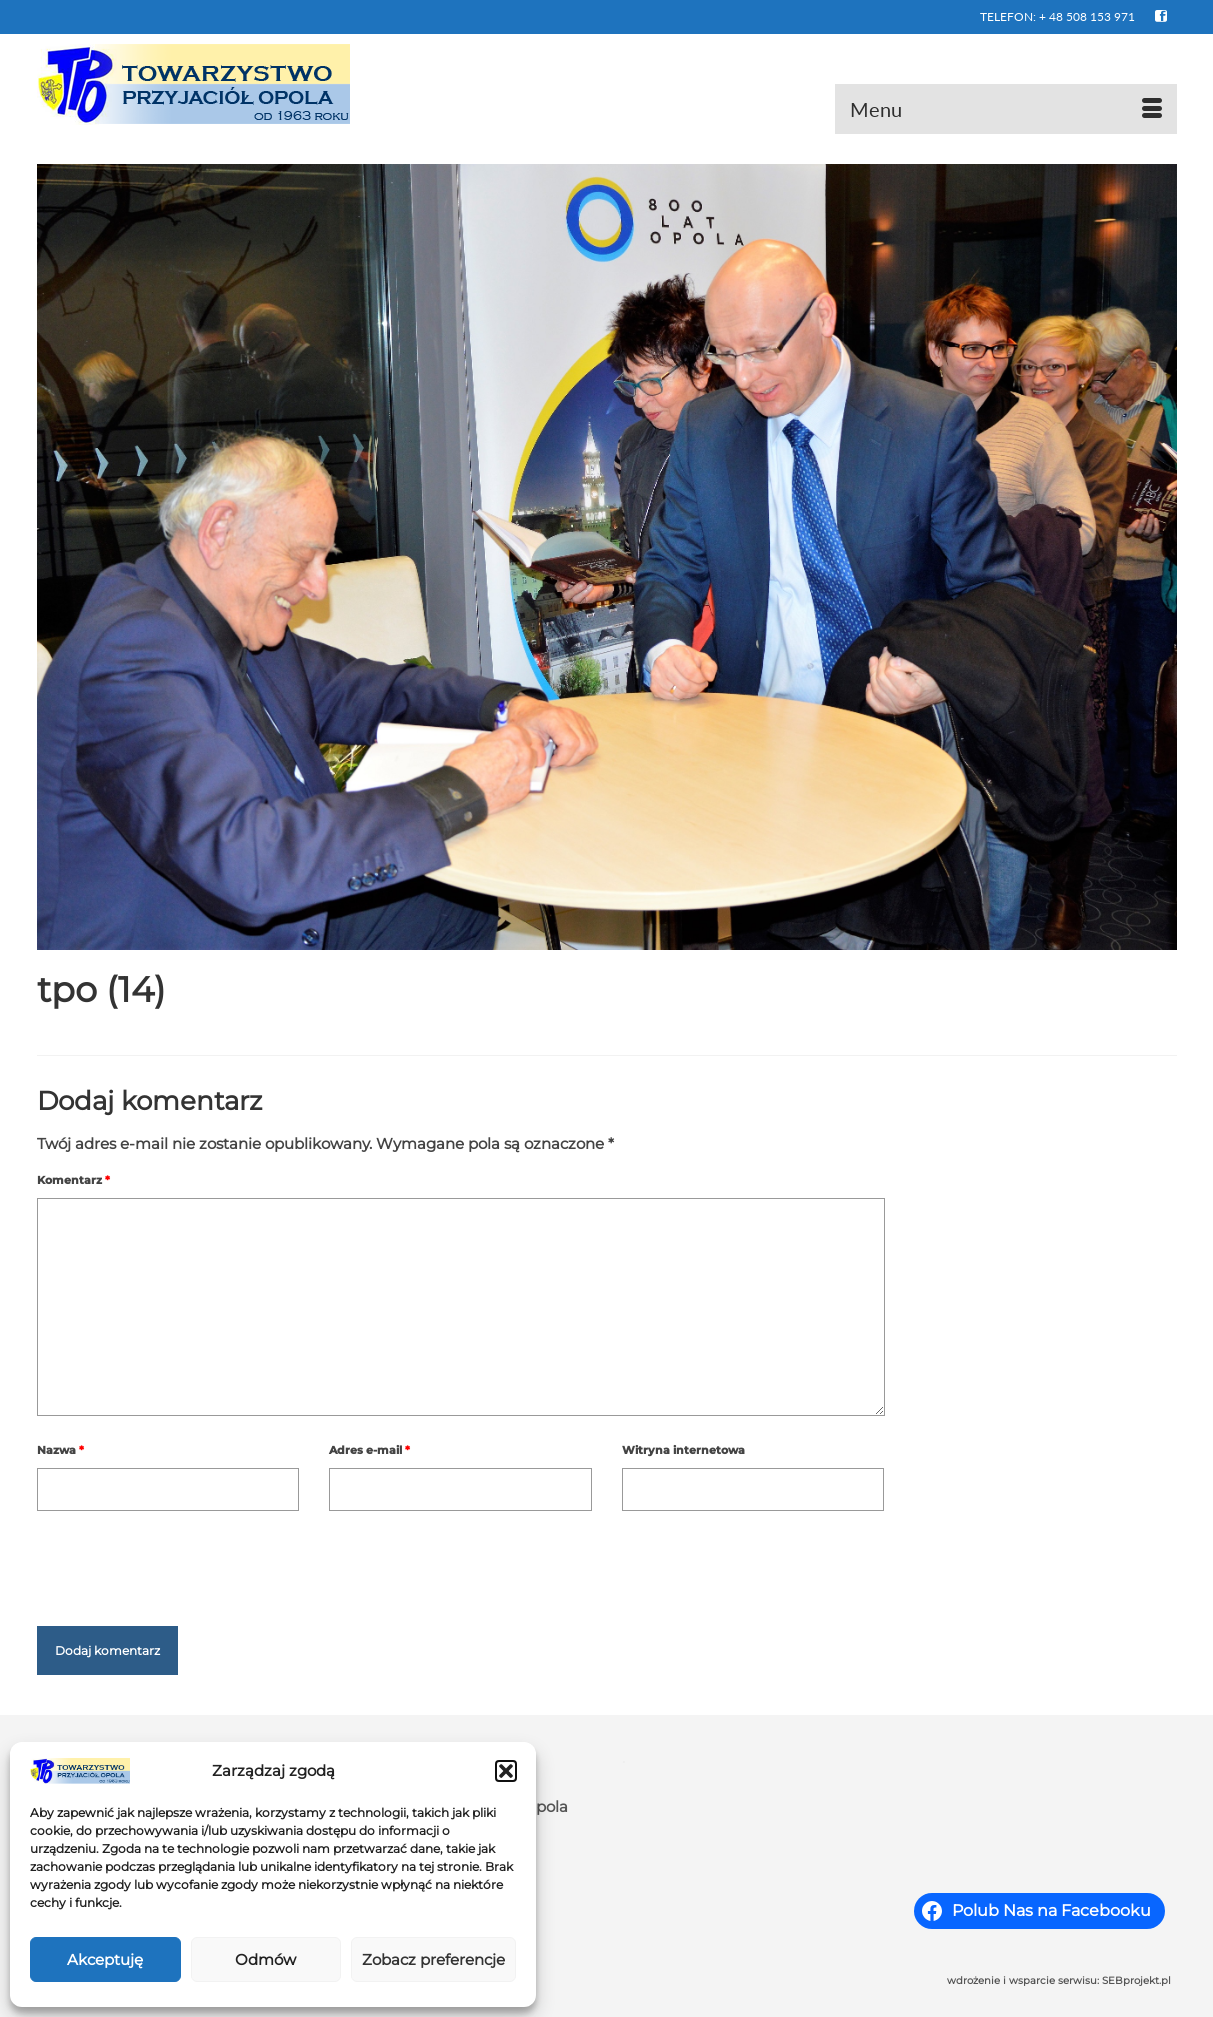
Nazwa (60, 1450)
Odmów (265, 1959)
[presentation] (189, 1560)
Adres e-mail (369, 1450)
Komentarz (73, 1180)
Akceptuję (105, 1959)
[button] (506, 1771)
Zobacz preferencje (433, 1959)
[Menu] (1006, 109)
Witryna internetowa (683, 1450)
